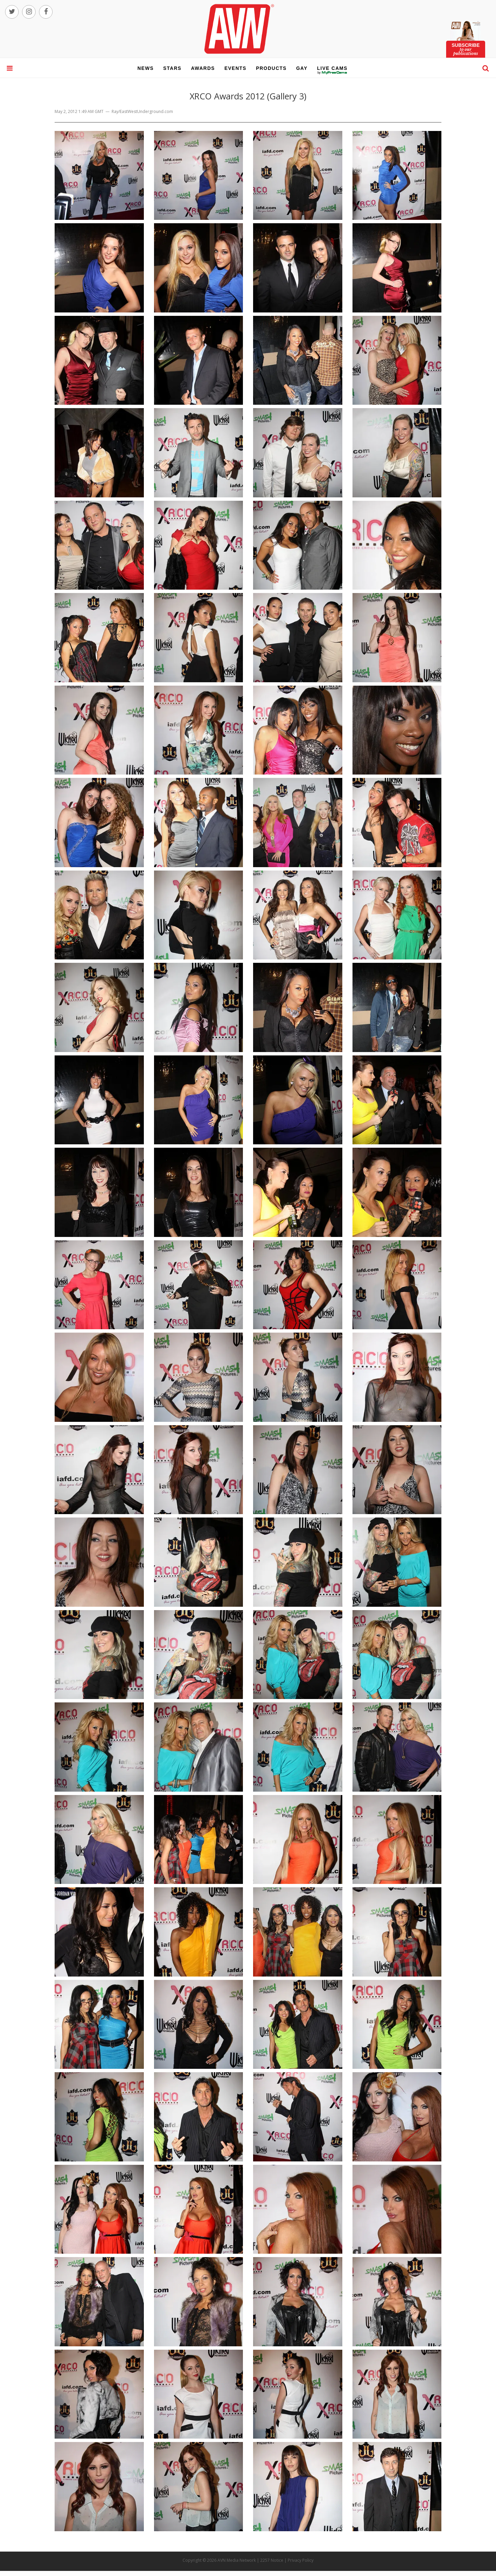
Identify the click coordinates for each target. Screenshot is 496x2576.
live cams (332, 72)
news (145, 68)
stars (172, 68)
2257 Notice (271, 2560)
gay (302, 68)
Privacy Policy (300, 2560)
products (271, 68)
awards (203, 68)
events (235, 68)
